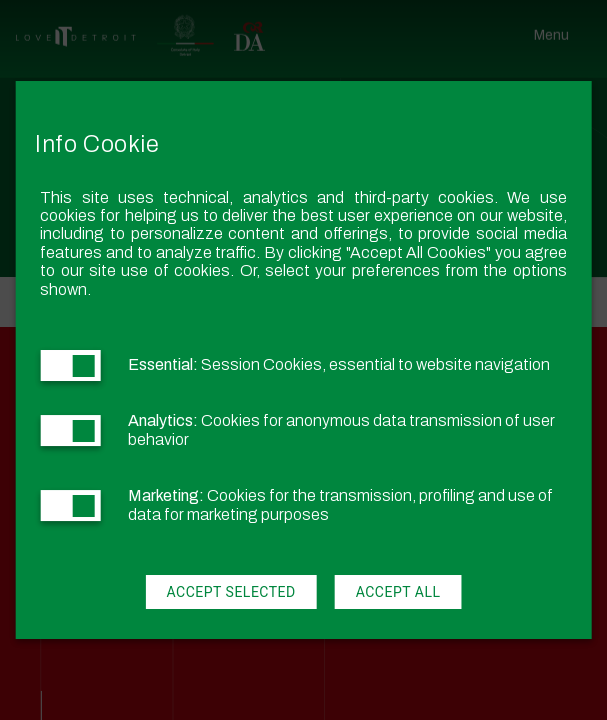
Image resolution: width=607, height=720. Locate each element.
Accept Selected (230, 592)
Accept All (398, 592)
